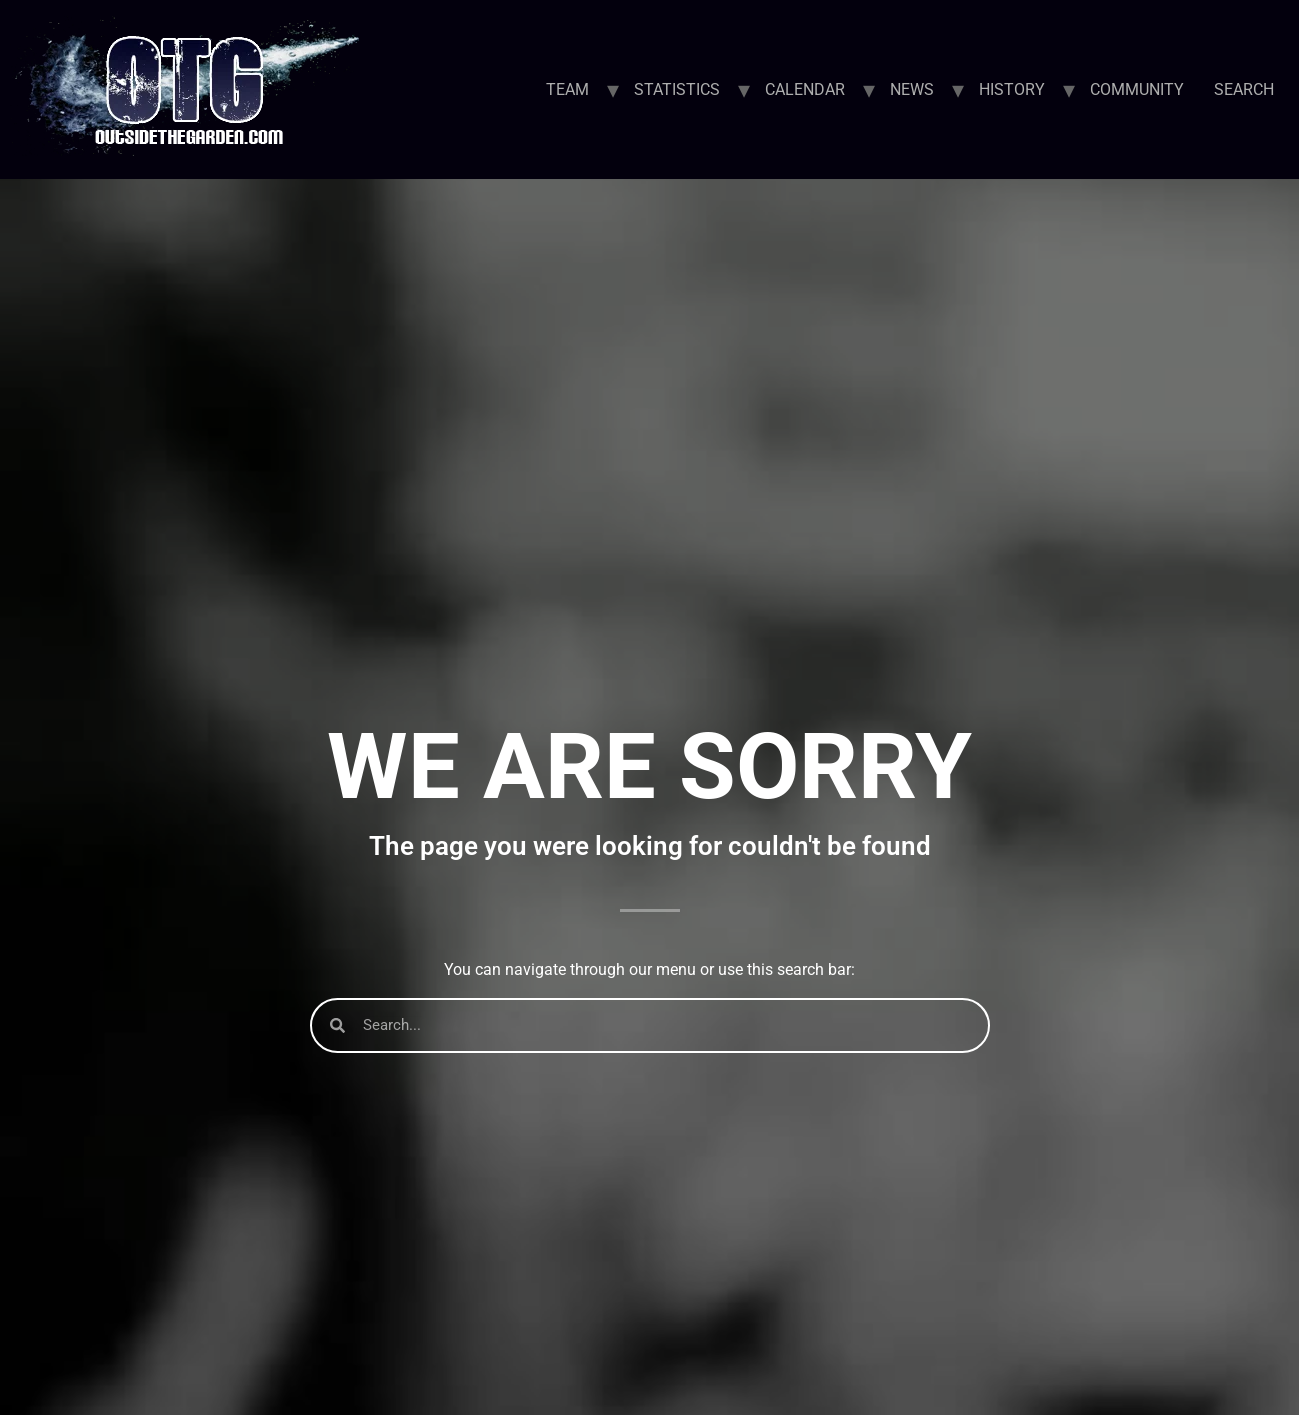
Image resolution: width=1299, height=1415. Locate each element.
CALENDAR (805, 89)
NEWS (912, 89)
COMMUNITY (1137, 89)
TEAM (567, 89)
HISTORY (1012, 89)
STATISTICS (677, 89)
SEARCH (1244, 89)
